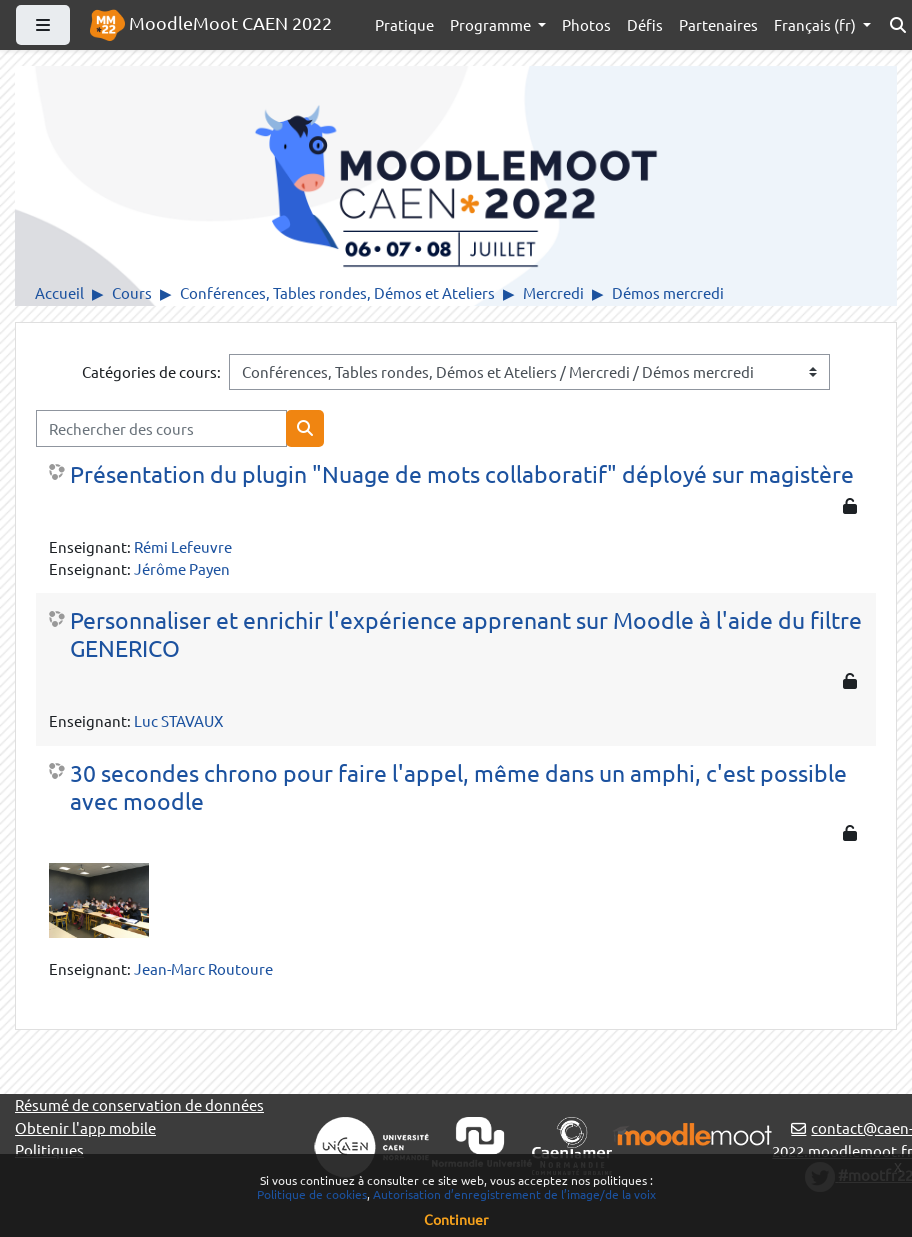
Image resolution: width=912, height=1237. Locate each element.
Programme (492, 24)
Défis (645, 24)
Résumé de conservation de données (139, 1104)
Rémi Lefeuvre (183, 546)
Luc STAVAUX (178, 720)
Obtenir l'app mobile (85, 1127)
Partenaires (718, 24)
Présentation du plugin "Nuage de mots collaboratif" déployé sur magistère (462, 474)
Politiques (49, 1149)
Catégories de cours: (151, 371)
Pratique (404, 24)
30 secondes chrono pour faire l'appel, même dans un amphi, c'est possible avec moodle (458, 787)
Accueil (59, 292)
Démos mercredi (668, 292)
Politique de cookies (312, 1194)
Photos (586, 24)
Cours (132, 292)
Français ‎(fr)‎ (816, 24)
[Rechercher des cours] (161, 428)
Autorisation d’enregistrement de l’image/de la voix (514, 1194)
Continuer (456, 1219)
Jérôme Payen (182, 568)
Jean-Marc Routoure (203, 968)
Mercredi (553, 292)
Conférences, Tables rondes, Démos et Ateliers (337, 292)
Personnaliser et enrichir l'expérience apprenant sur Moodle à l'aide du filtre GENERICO (466, 634)
